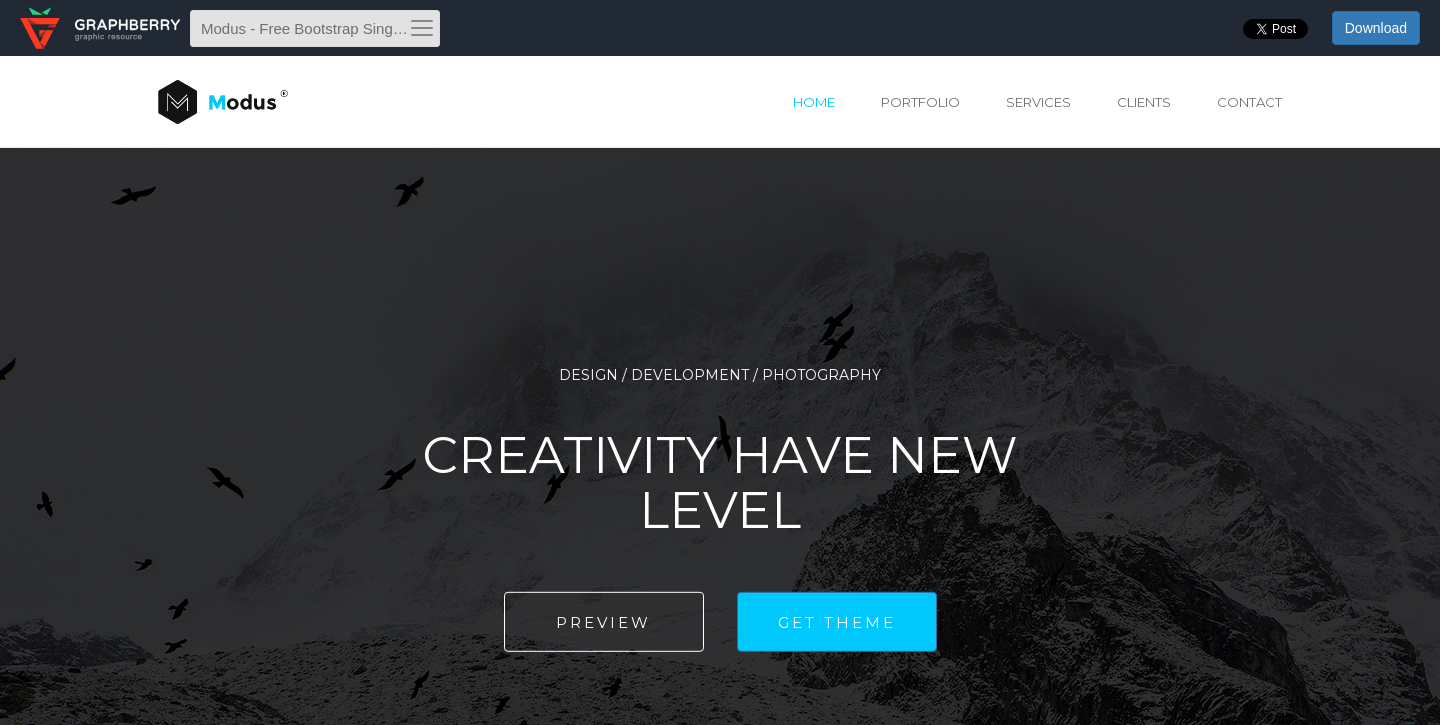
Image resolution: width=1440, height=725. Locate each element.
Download (1376, 28)
